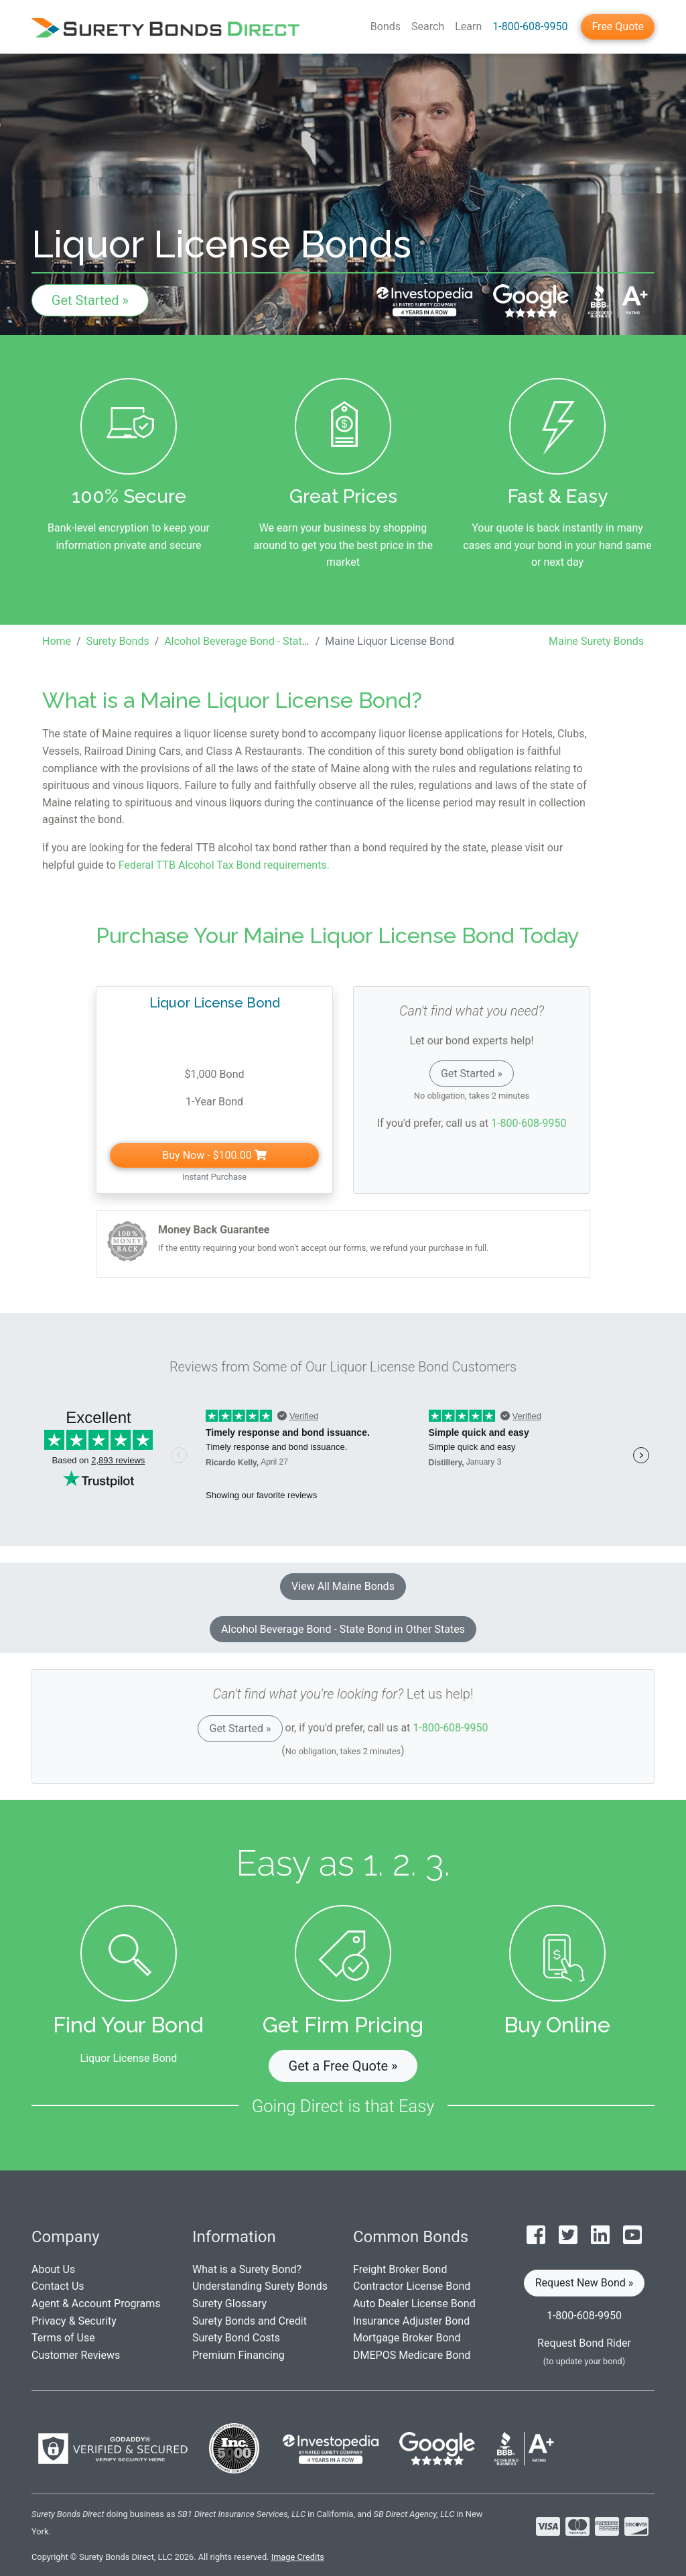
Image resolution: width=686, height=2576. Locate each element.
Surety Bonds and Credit (249, 2321)
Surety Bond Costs (236, 2337)
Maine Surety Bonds (596, 641)
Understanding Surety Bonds (260, 2286)
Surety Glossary (229, 2303)
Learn (468, 26)
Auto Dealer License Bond (414, 2303)
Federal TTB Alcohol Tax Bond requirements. (224, 865)
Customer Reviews (75, 2355)
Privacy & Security (74, 2321)
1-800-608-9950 (529, 26)
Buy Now (214, 1155)
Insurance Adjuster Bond (411, 2321)
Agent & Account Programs (96, 2303)
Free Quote (618, 26)
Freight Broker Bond (400, 2269)
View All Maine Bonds (343, 1586)
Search (427, 26)
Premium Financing (238, 2355)
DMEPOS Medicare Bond (411, 2355)
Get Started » (90, 300)
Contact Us (57, 2286)
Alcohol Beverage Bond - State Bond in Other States (343, 1629)
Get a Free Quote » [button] (343, 2066)
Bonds (385, 26)
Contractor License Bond (411, 2286)
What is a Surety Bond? (246, 2269)
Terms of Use (63, 2337)
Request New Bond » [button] (584, 2282)
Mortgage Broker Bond (406, 2337)
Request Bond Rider (584, 2343)
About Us (53, 2269)
